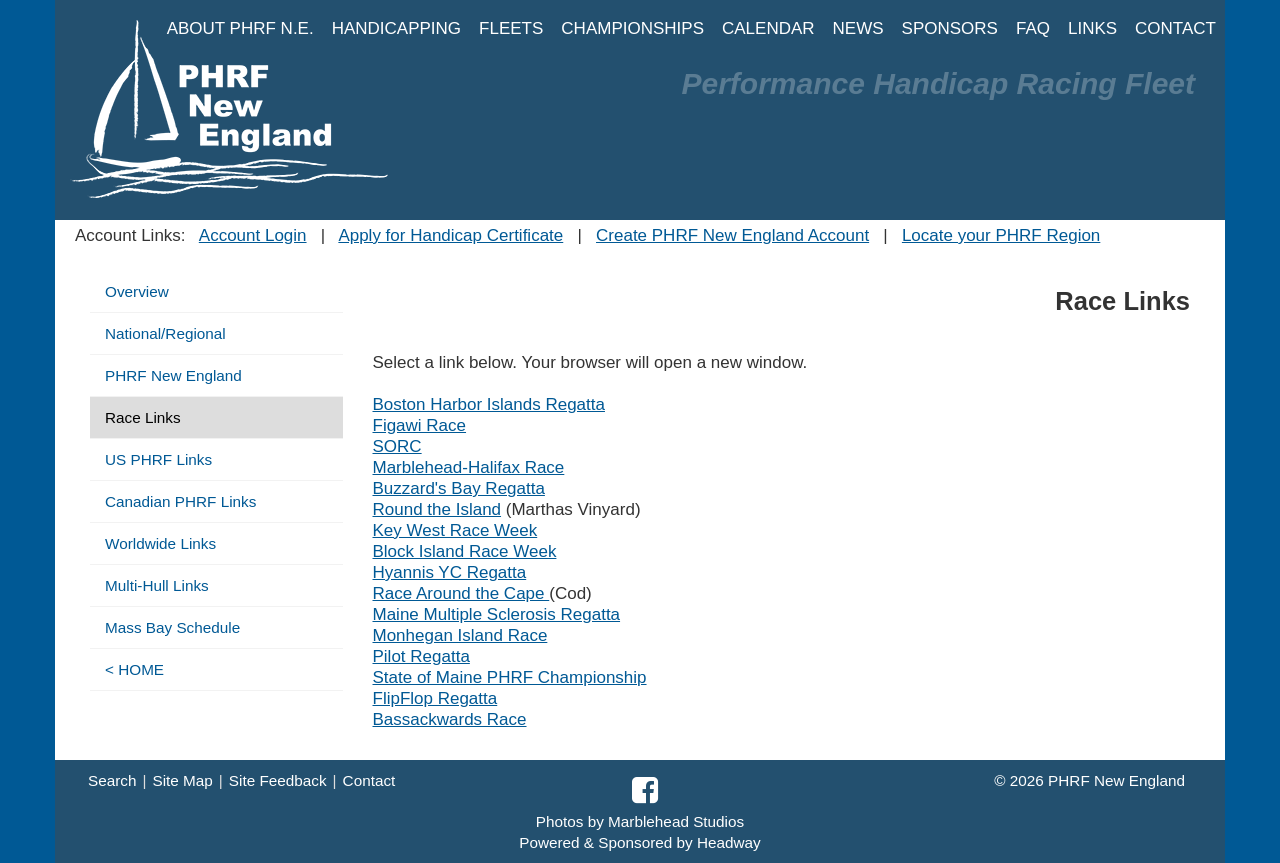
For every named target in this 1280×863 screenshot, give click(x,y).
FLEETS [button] (511, 28)
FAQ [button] (1033, 28)
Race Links (143, 417)
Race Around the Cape (461, 593)
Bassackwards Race (450, 719)
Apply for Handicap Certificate (450, 235)
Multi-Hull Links (157, 585)
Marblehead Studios (676, 821)
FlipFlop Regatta (435, 698)
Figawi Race (420, 425)
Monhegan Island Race (460, 635)
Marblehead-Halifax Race (469, 467)
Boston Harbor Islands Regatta (489, 404)
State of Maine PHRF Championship (510, 677)
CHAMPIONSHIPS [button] (632, 28)
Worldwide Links (160, 543)
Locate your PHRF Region (1001, 235)
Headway (729, 842)
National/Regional (165, 333)
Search (112, 780)
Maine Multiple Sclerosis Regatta (497, 614)
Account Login (253, 235)
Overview (137, 291)
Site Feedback (278, 780)
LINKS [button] (1092, 28)
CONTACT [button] (1175, 28)
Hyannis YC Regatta (450, 572)
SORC (397, 446)
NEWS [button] (858, 28)
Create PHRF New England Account (732, 235)
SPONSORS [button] (950, 28)
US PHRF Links (158, 459)
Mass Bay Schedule (172, 627)
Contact (369, 780)
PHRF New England (173, 375)
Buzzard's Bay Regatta (459, 488)
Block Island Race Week (465, 551)
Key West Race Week (455, 530)
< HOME (134, 669)
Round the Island (437, 509)
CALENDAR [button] (768, 28)
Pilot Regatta (421, 656)
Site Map (182, 780)
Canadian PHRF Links (180, 501)
